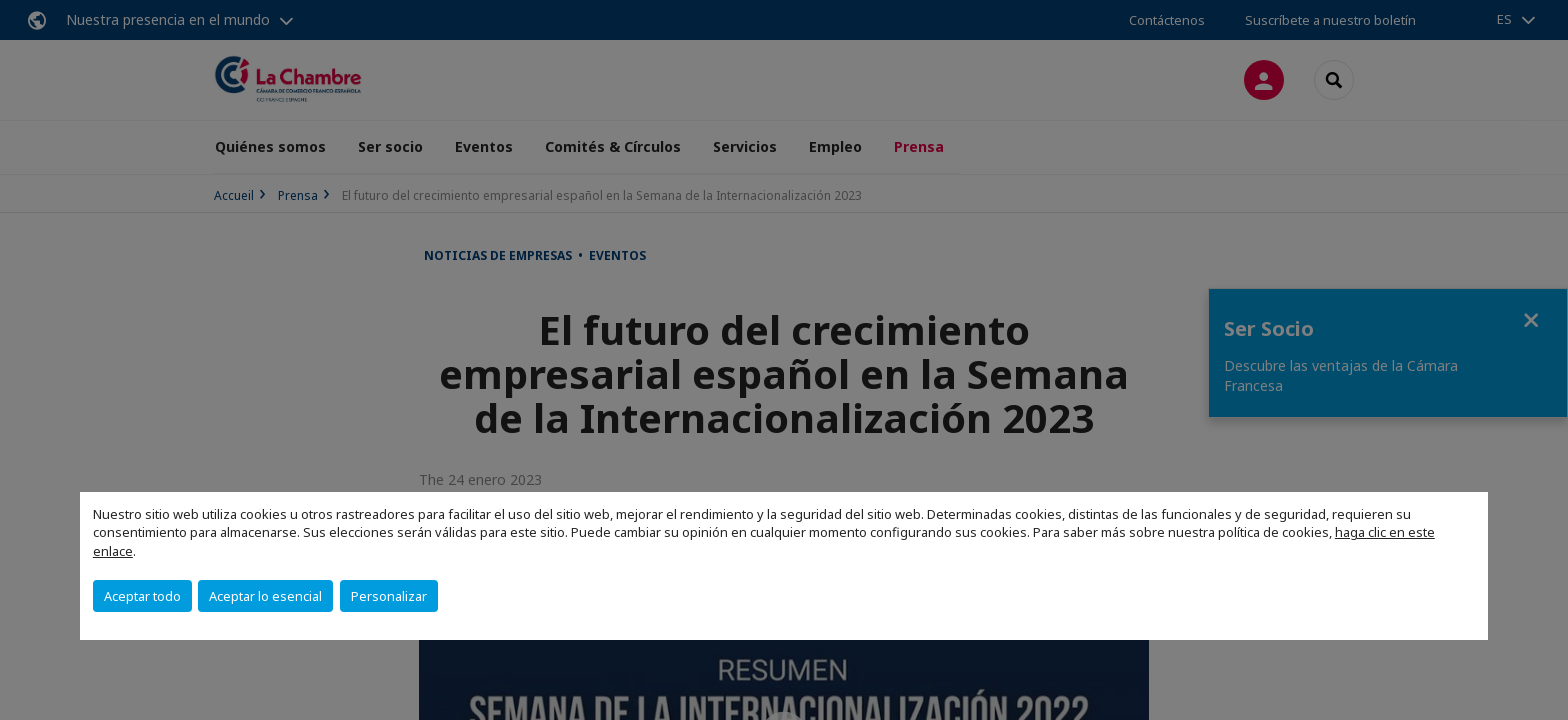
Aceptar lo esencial (265, 596)
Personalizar (389, 596)
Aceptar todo (142, 596)
